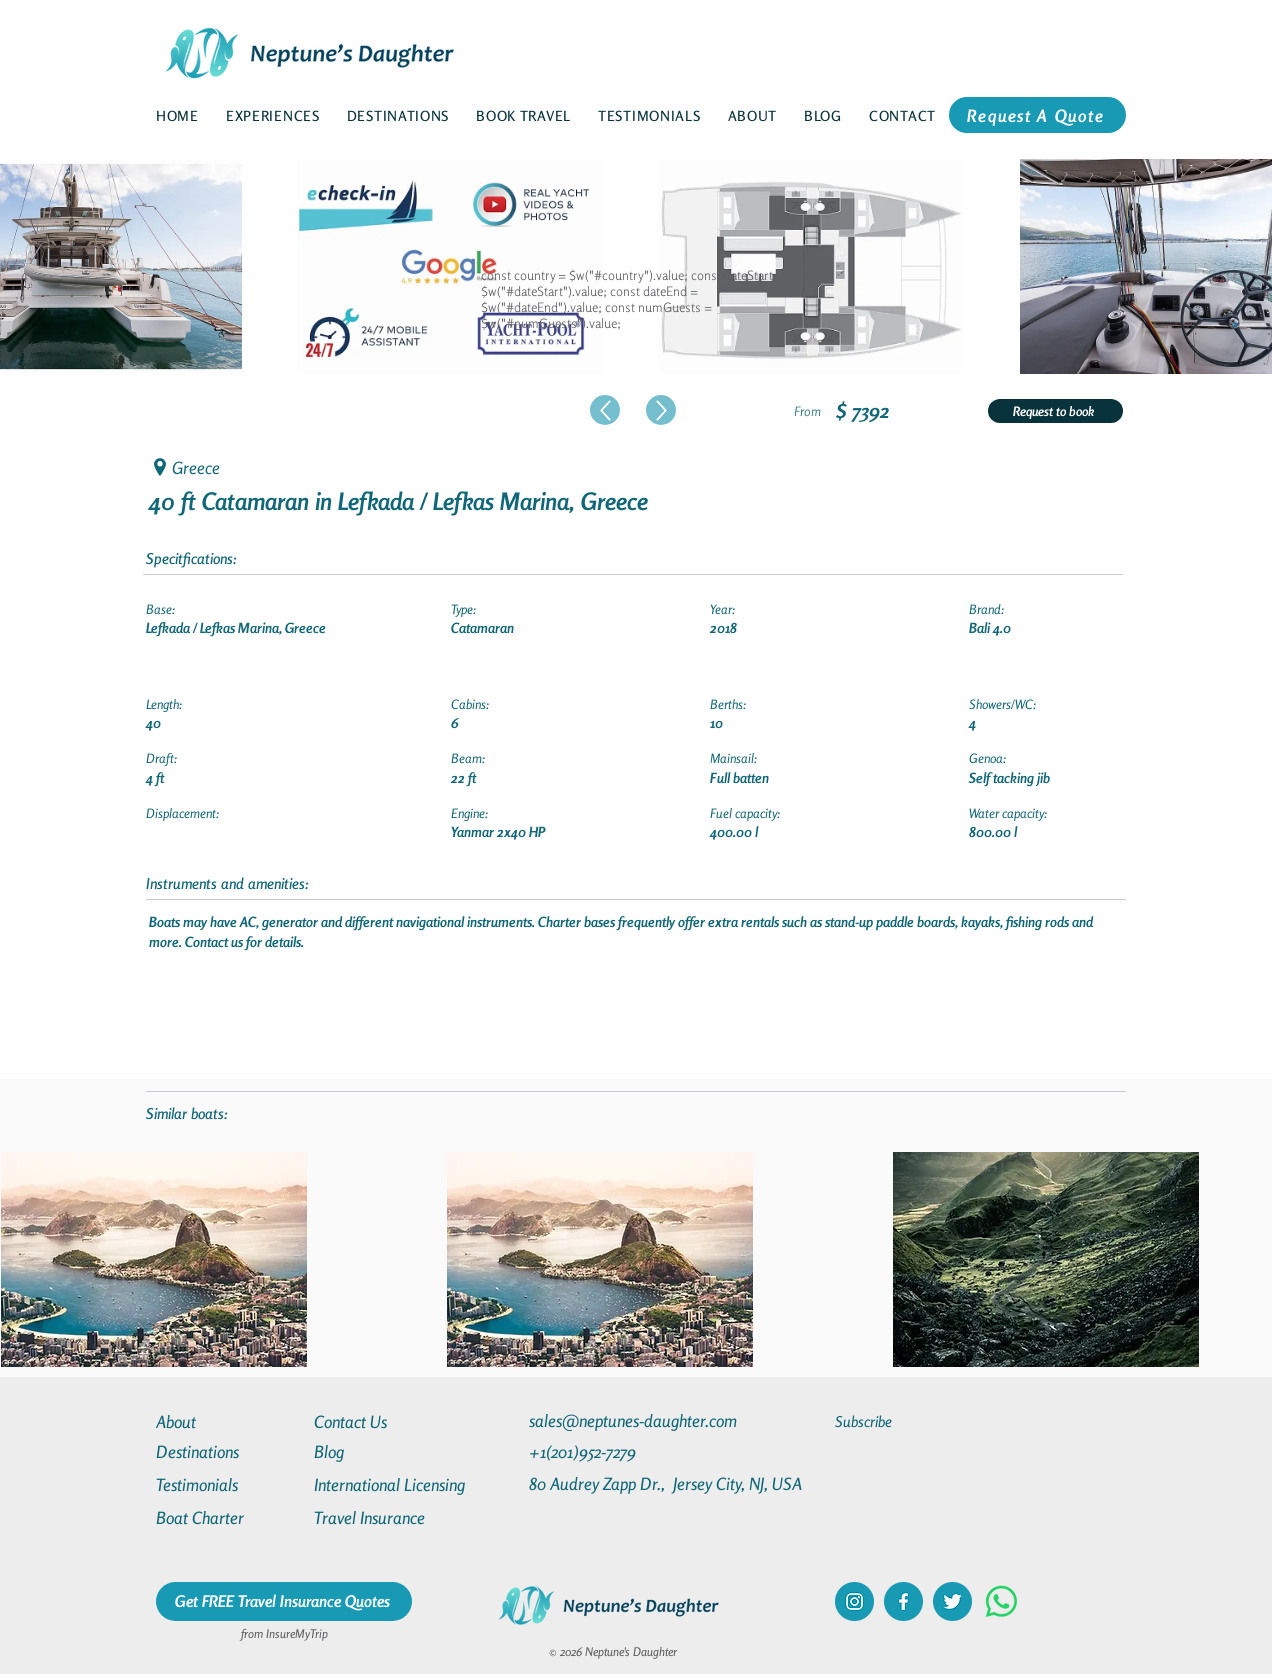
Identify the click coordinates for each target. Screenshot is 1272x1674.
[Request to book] (1055, 411)
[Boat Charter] (228, 1517)
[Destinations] (228, 1451)
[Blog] (386, 1451)
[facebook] (903, 1601)
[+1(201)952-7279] (621, 1451)
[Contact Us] (386, 1421)
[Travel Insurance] (386, 1517)
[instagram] (854, 1601)
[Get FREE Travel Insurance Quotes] (284, 1601)
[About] (228, 1421)
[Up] (605, 410)
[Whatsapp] (1001, 1601)
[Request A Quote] (1037, 115)
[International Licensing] (404, 1484)
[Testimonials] (228, 1484)
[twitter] (952, 1601)
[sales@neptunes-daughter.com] (637, 1420)
